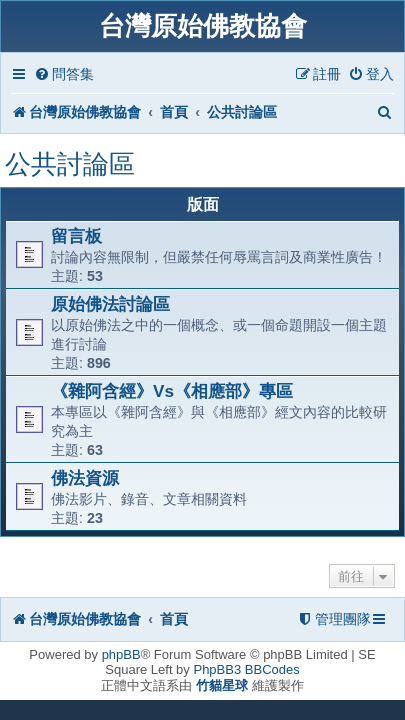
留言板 (76, 236)
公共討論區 (70, 164)
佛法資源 (85, 478)
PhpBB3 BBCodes (246, 669)
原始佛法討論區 (110, 304)
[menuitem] (64, 74)
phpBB (121, 654)
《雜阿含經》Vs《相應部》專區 (172, 391)
